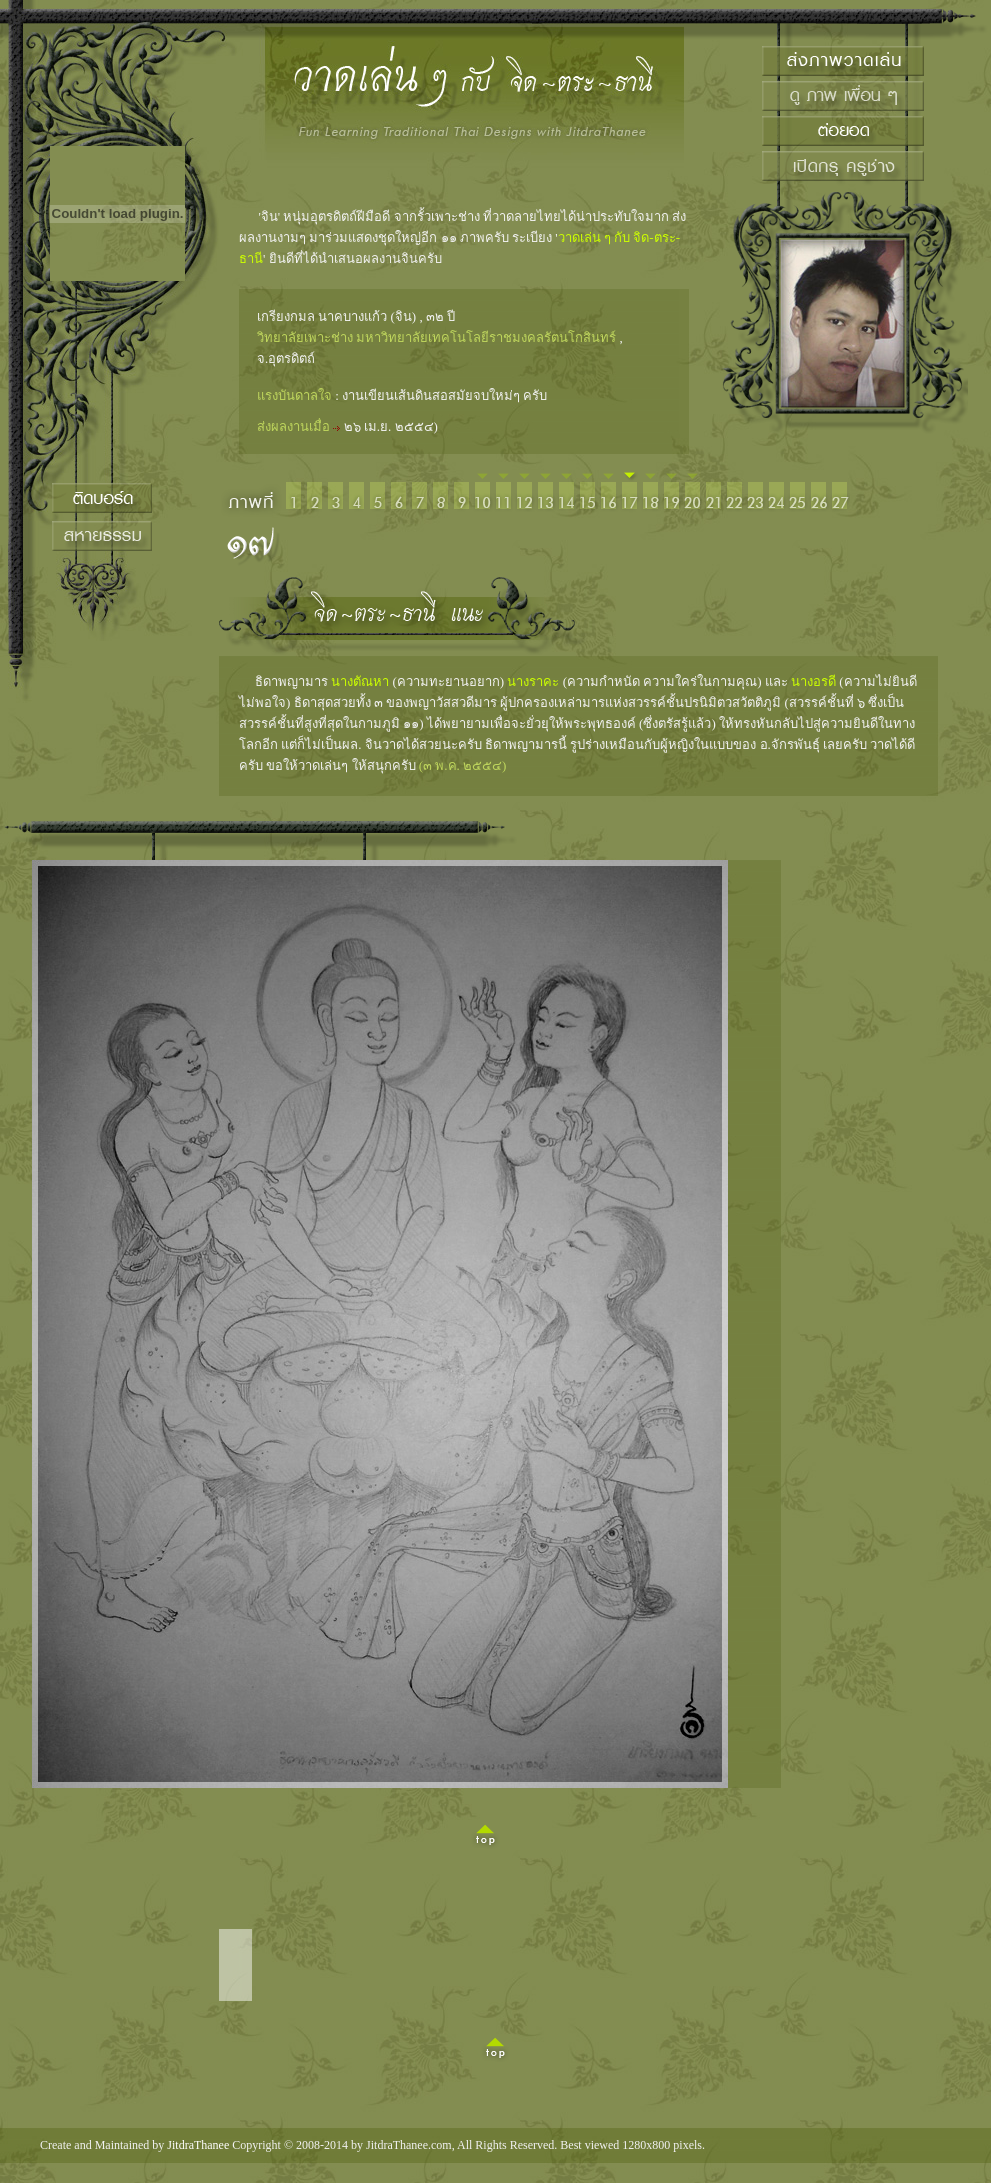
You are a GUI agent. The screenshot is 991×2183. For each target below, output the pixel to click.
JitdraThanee (198, 2145)
